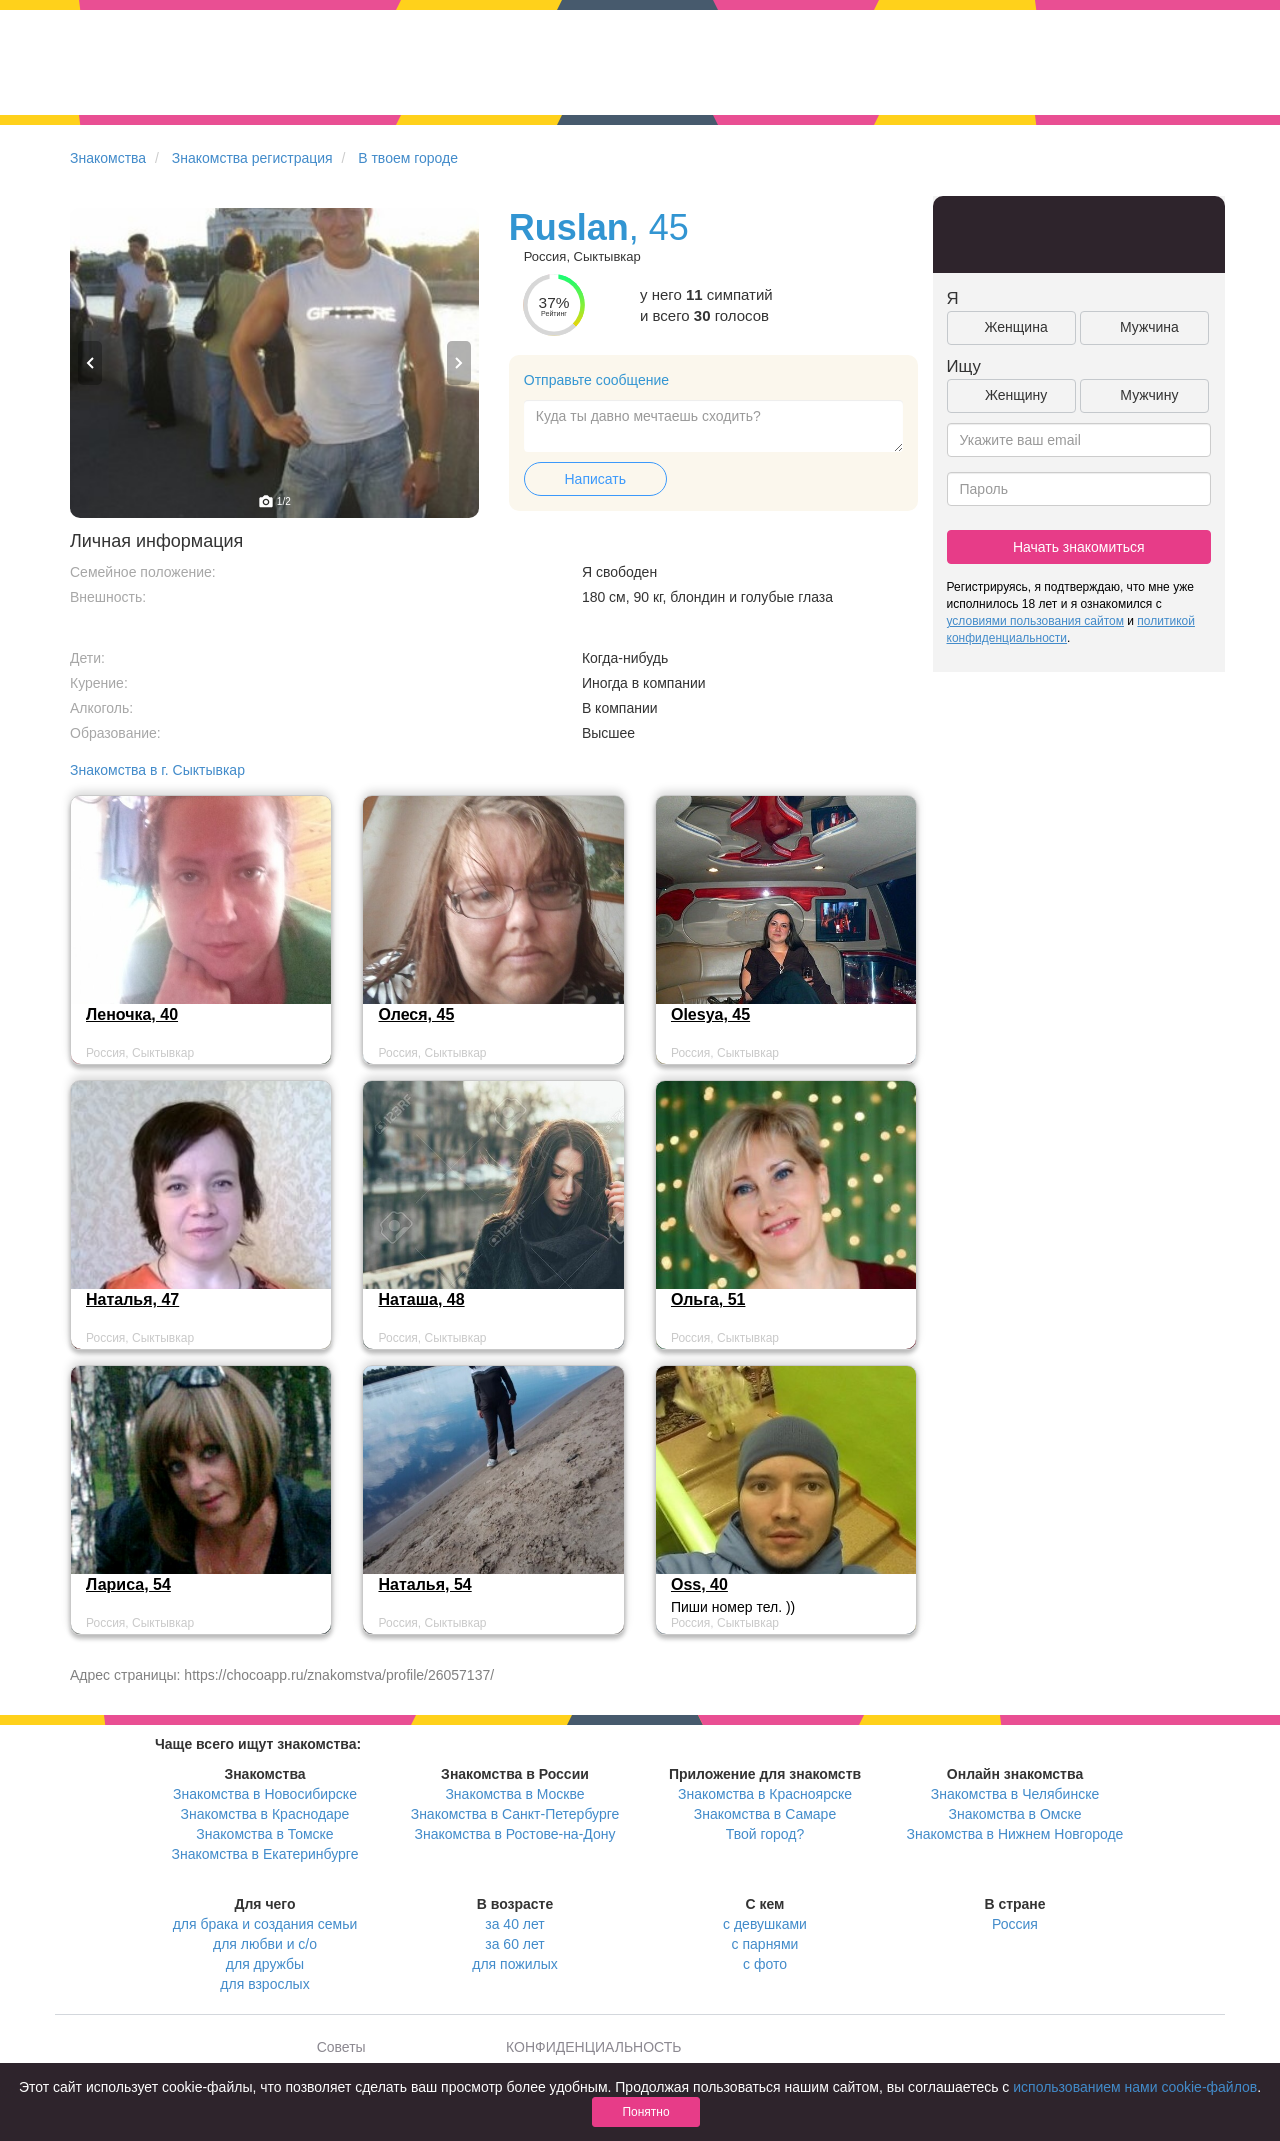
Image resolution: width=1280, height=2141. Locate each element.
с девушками (765, 1924)
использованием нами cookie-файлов (1135, 2087)
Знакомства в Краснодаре (265, 1814)
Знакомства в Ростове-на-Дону (515, 1834)
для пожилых (514, 1964)
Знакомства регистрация (252, 158)
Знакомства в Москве (514, 1794)
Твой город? (765, 1834)
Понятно (645, 2112)
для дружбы (265, 1964)
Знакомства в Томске (264, 1834)
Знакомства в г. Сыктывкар (157, 770)
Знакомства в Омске (1015, 1814)
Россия (1015, 1924)
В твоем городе (408, 158)
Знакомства (108, 158)
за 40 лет (514, 1924)
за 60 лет (514, 1944)
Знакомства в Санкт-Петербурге (515, 1814)
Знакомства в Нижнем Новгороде (1015, 1834)
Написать (595, 479)
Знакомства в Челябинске (1015, 1794)
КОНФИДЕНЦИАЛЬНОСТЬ (593, 2047)
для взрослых (264, 1984)
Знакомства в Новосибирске (265, 1794)
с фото (765, 1964)
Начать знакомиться (1079, 547)
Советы (341, 2047)
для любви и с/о (265, 1944)
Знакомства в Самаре (765, 1814)
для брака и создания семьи (265, 1924)
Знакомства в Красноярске (765, 1794)
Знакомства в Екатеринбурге (265, 1854)
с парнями (765, 1944)
